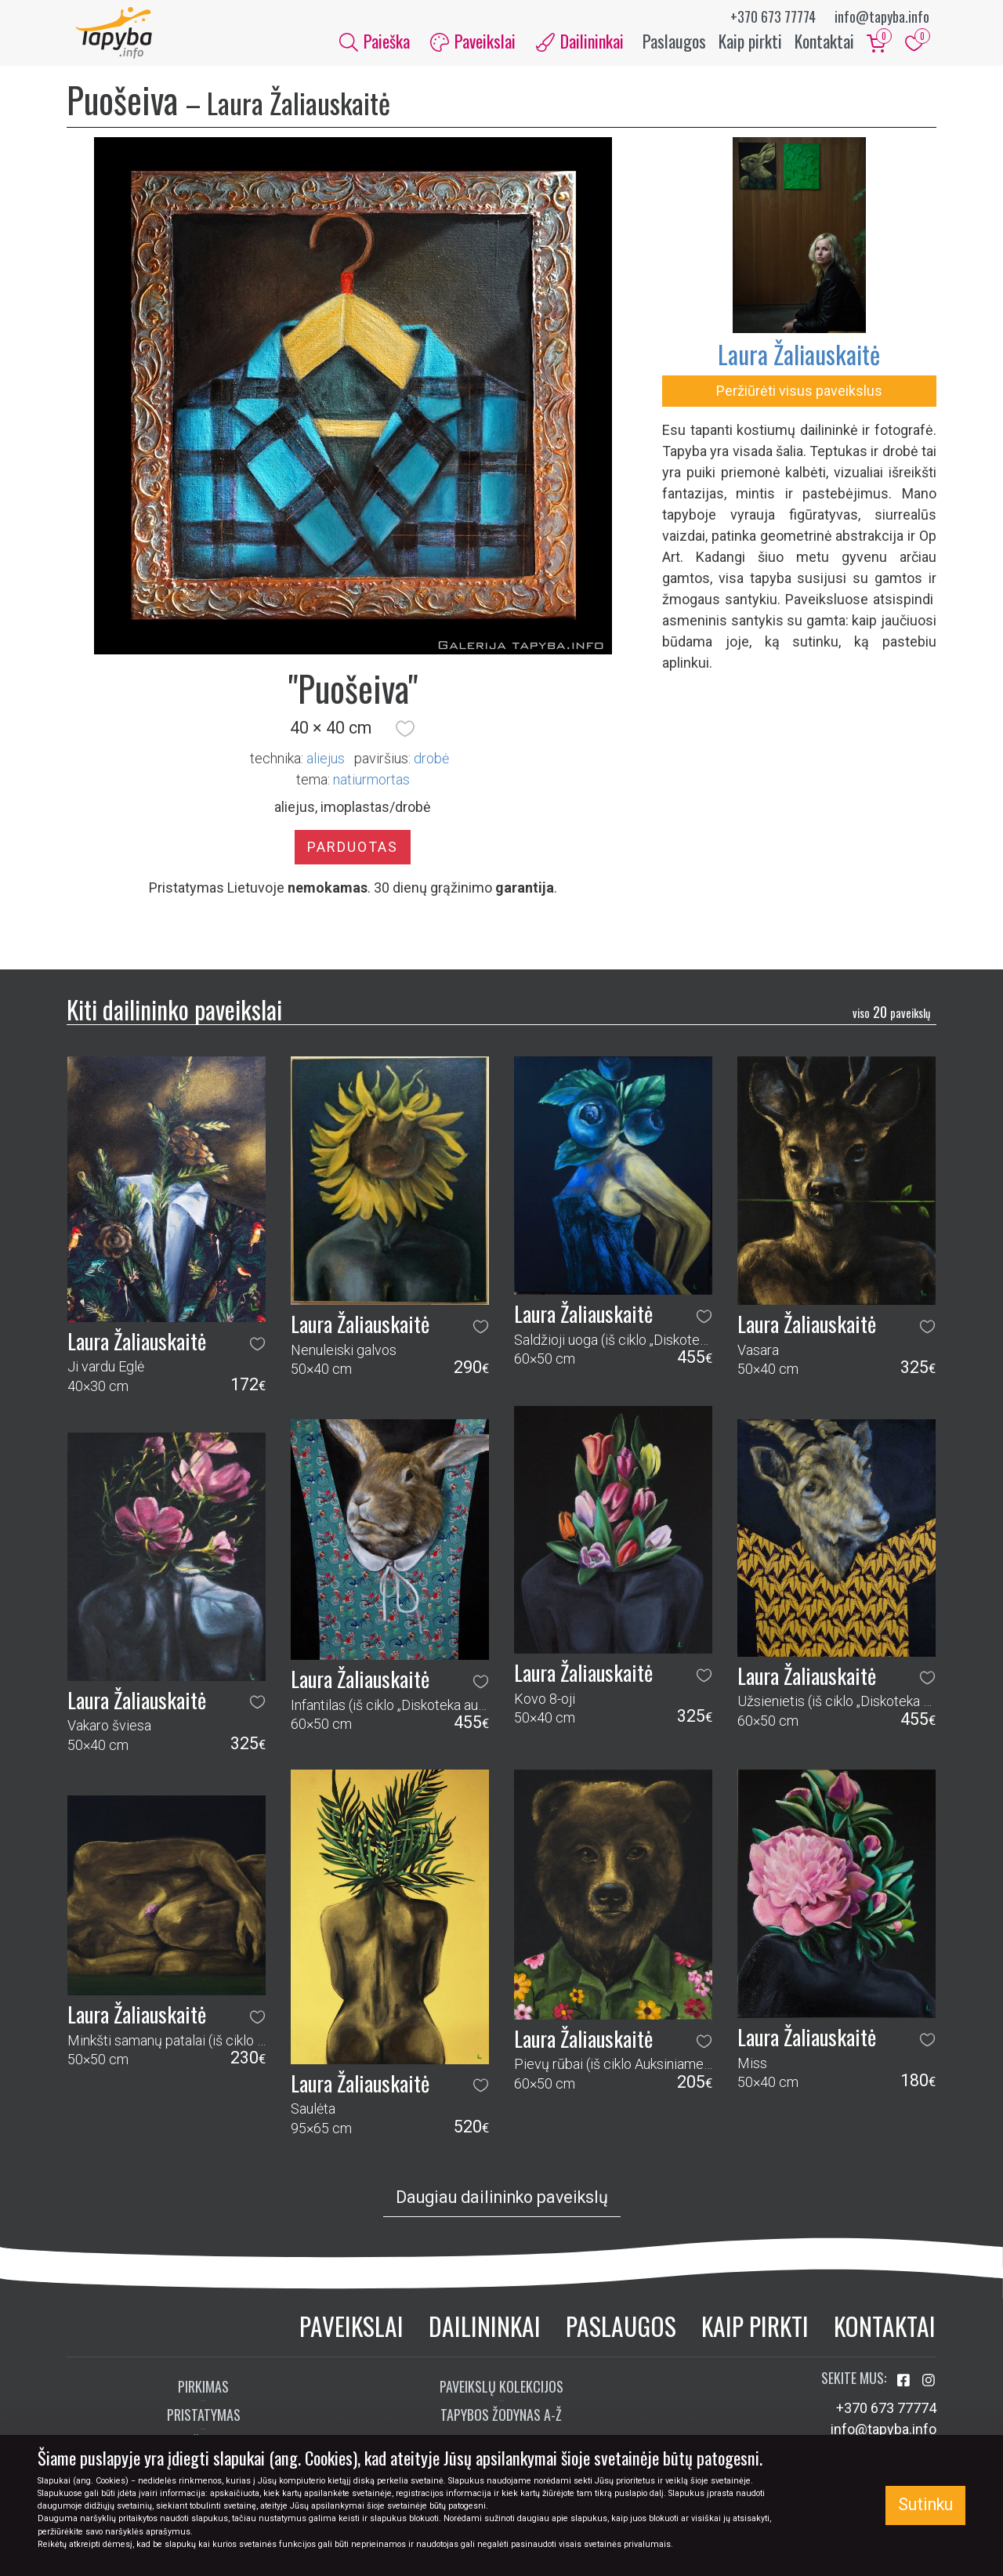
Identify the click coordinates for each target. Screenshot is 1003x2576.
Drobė (431, 767)
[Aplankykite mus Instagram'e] (928, 2390)
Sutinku (925, 2504)
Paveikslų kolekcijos (501, 2396)
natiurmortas (371, 788)
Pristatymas (204, 2424)
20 (891, 1020)
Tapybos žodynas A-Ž (501, 2424)
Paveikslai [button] (473, 45)
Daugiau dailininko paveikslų (502, 2206)
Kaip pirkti (750, 45)
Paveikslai (351, 2335)
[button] (405, 737)
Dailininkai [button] (580, 45)
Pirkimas (203, 2396)
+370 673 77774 (773, 16)
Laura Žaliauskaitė (799, 363)
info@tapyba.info (882, 16)
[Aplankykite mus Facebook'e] (905, 2390)
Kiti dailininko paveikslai (174, 1017)
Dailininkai (485, 2335)
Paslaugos (674, 45)
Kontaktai (824, 45)
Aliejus (325, 767)
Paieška (374, 45)
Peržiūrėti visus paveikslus (799, 400)
